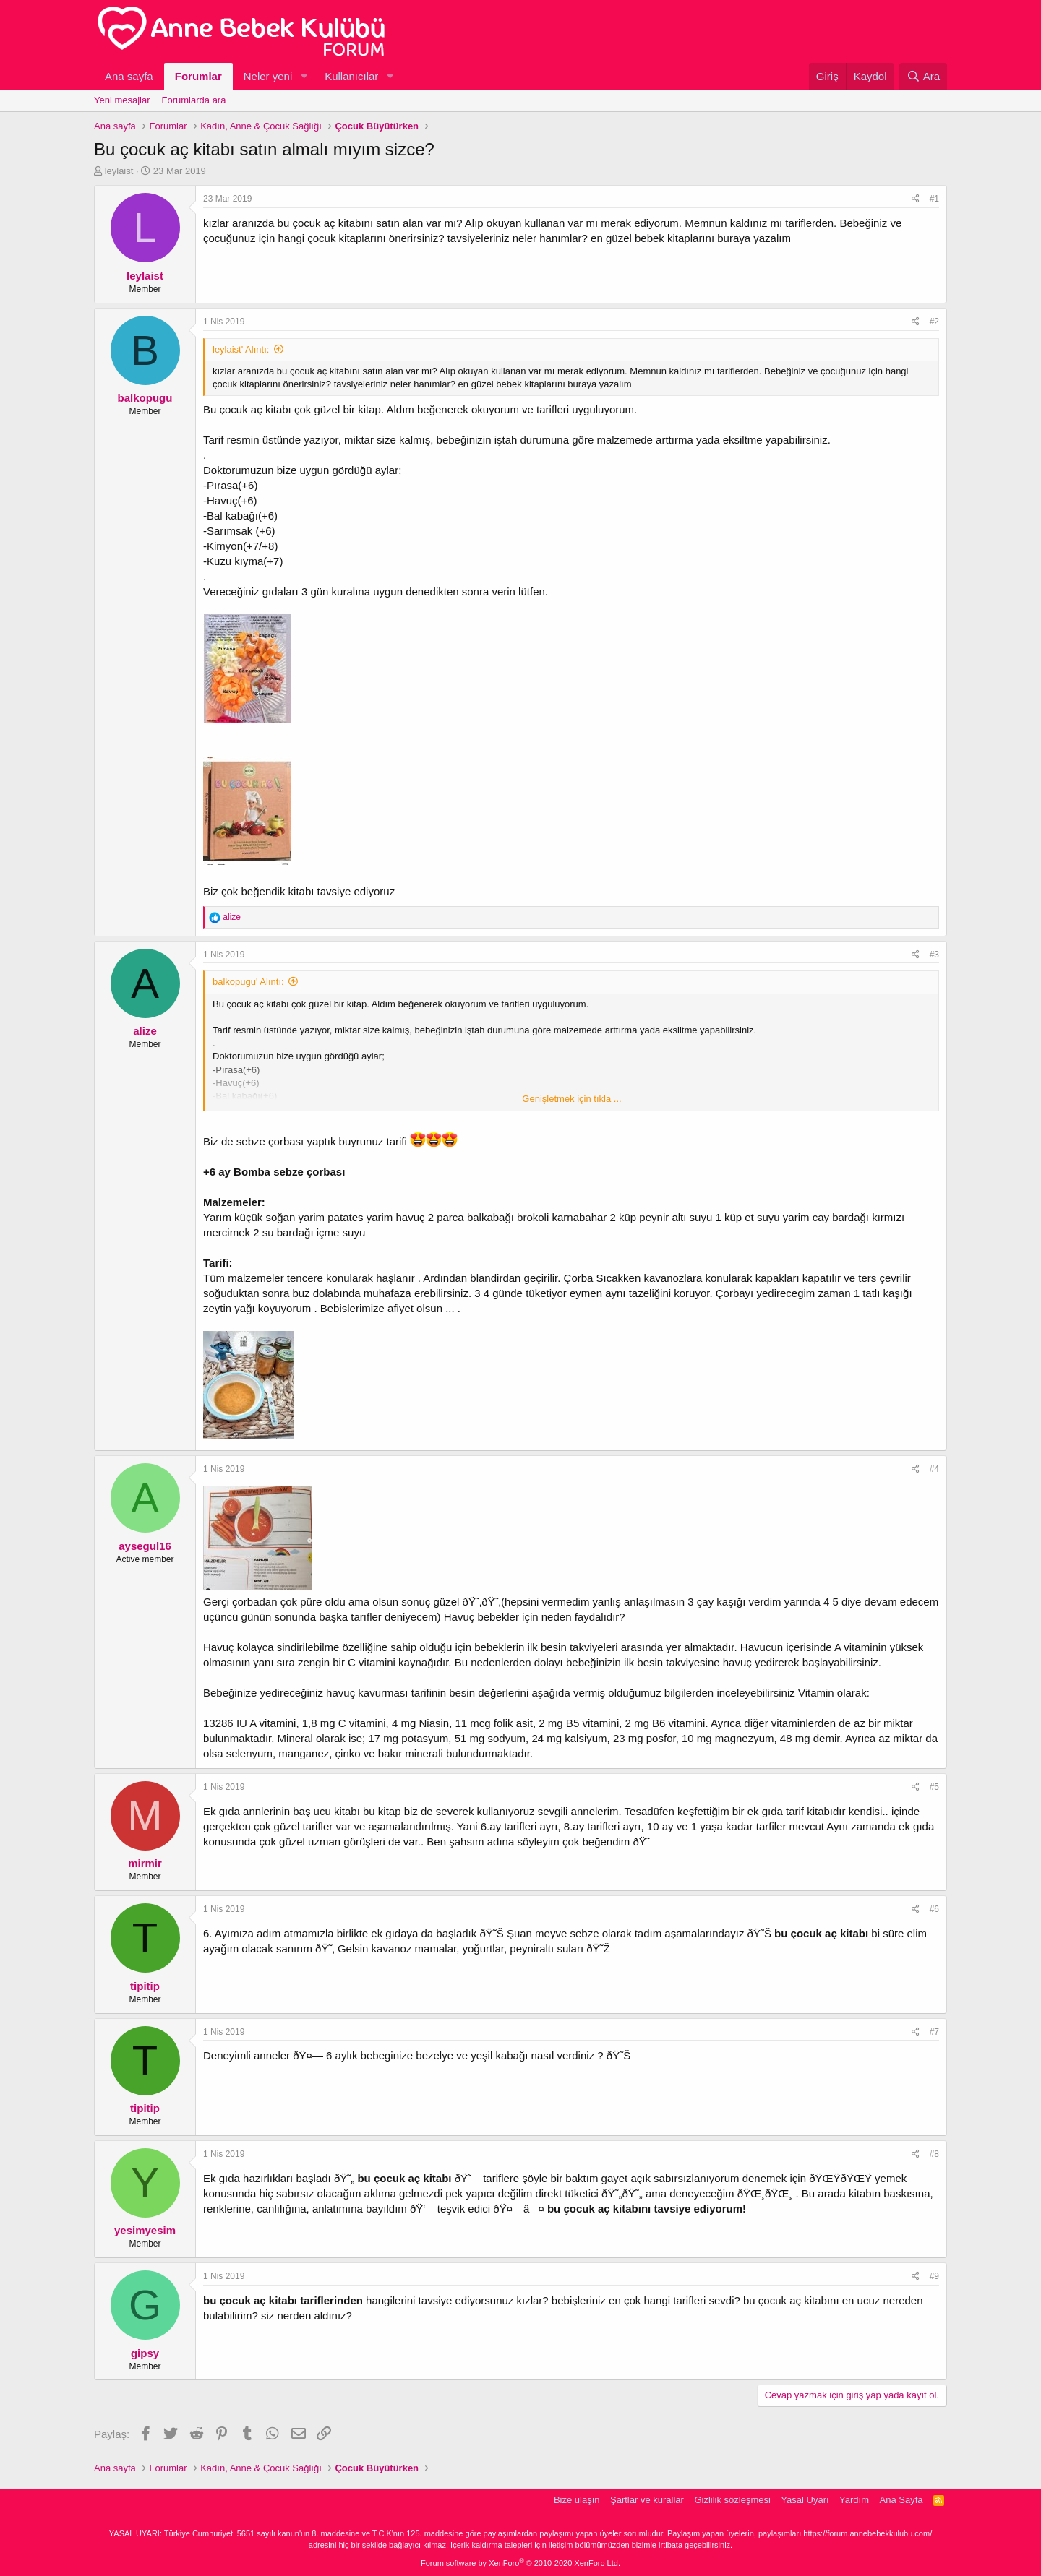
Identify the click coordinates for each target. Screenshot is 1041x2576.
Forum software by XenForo (520, 2563)
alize (145, 1031)
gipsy (145, 2353)
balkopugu (145, 398)
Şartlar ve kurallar (647, 2499)
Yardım (854, 2499)
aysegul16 (145, 1546)
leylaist (119, 170)
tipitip (145, 1986)
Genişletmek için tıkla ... (571, 1098)
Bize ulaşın (577, 2499)
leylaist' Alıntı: (241, 349)
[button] (304, 76)
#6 (934, 1909)
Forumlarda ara (194, 100)
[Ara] (923, 76)
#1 (934, 199)
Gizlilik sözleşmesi (732, 2499)
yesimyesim (145, 2230)
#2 (934, 321)
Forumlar (198, 76)
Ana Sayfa (901, 2499)
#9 (934, 2276)
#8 (934, 2154)
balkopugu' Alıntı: (248, 981)
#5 (934, 1787)
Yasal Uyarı (804, 2499)
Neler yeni (268, 76)
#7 (934, 2032)
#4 (934, 1469)
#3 (934, 954)
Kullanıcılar (351, 76)
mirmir (145, 1863)
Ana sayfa (129, 76)
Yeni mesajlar (122, 100)
